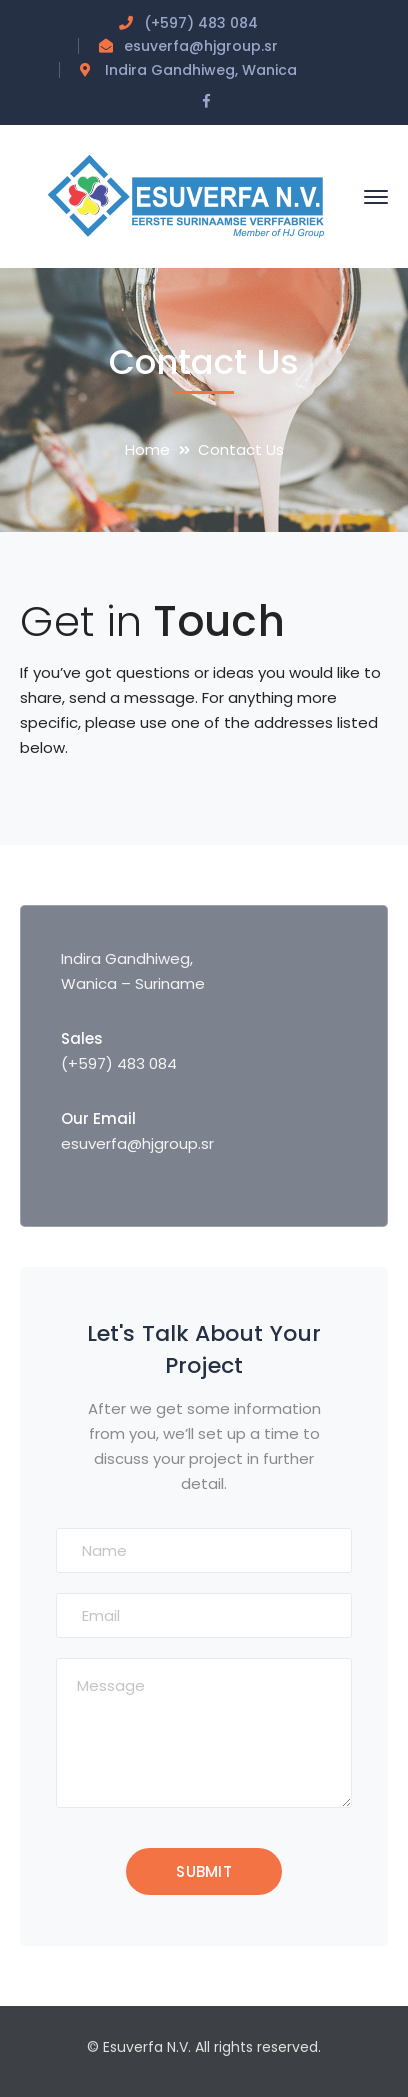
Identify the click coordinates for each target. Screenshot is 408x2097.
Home (147, 449)
